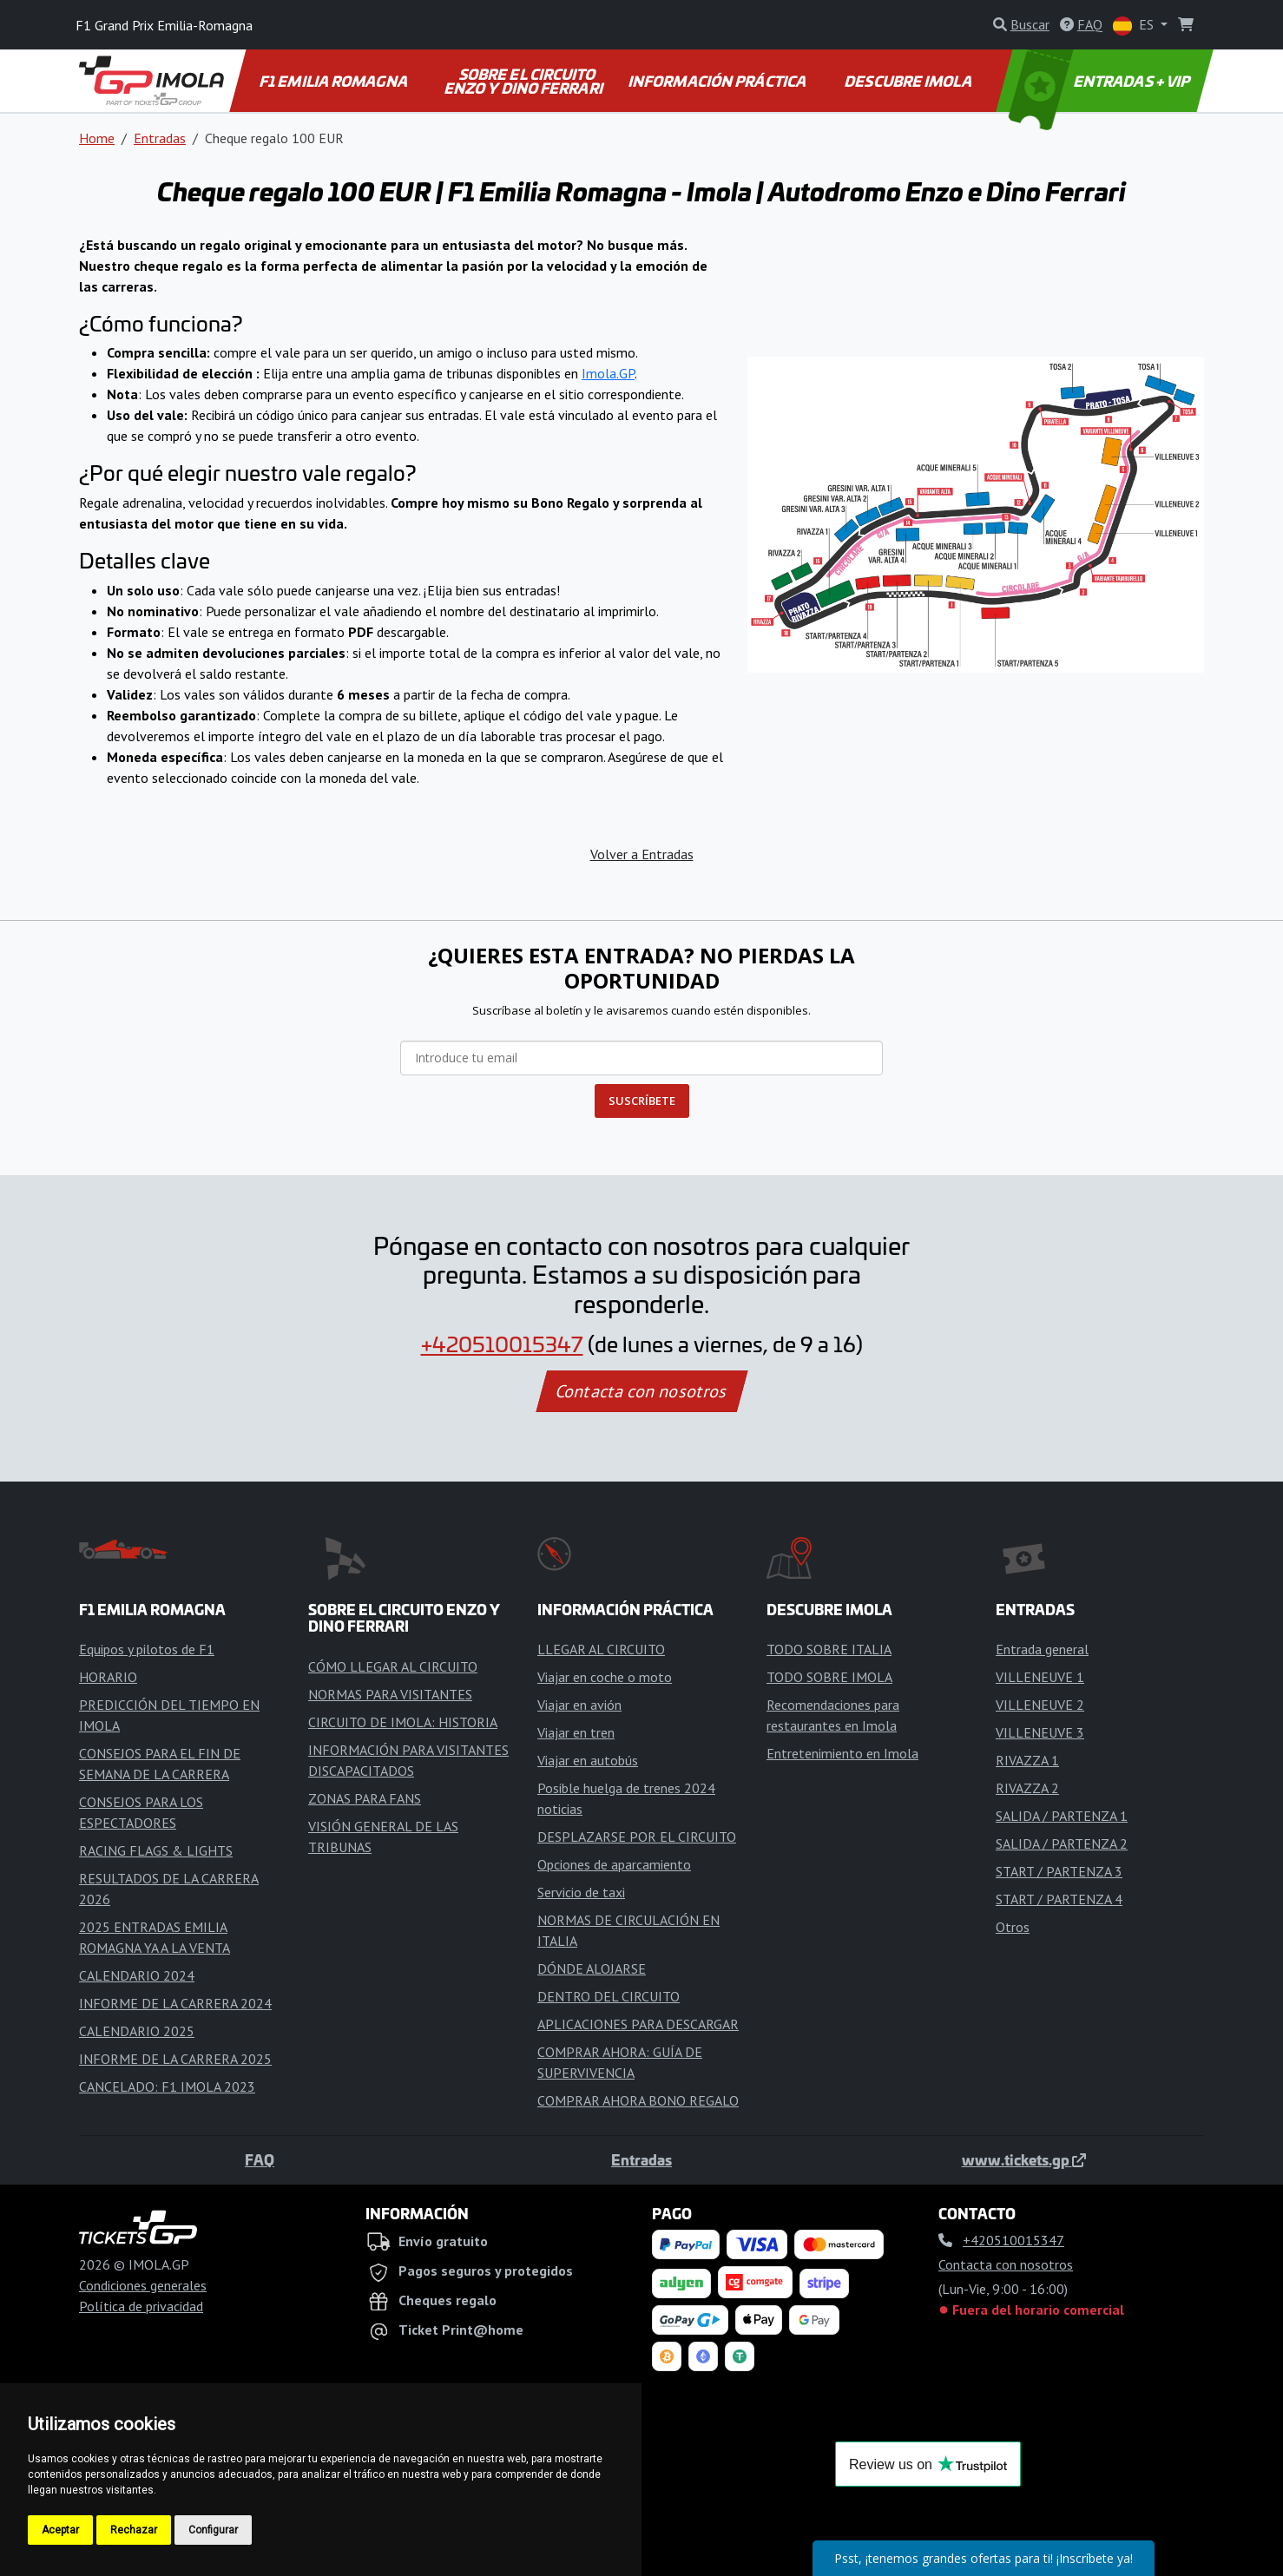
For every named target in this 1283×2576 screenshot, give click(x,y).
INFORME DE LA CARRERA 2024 (175, 2003)
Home (97, 138)
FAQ (259, 2159)
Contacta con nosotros (641, 1391)
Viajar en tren (576, 1732)
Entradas (160, 138)
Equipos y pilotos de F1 (146, 1649)
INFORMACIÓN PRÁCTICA (717, 80)
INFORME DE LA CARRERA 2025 (175, 2058)
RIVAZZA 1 (1027, 1760)
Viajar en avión (579, 1704)
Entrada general (1042, 1649)
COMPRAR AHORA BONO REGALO (638, 2100)
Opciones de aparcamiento (614, 1864)
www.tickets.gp (1024, 2159)
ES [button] (1135, 26)
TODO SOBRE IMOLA (829, 1677)
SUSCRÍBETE (642, 1100)
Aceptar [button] (60, 2530)
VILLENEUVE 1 (1040, 1677)
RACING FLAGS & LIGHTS (156, 1850)
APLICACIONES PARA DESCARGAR (638, 2024)
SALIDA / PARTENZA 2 (1062, 1843)
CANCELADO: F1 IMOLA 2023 (167, 2086)
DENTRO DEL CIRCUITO (608, 1996)
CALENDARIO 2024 (136, 1975)
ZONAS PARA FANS (364, 1798)
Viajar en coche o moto (604, 1677)
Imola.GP (608, 373)
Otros (1013, 1926)
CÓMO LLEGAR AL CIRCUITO (392, 1666)
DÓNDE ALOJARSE (591, 1968)
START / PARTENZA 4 (1059, 1899)
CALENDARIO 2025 (136, 2031)
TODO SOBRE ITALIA (829, 1649)
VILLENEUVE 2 (1040, 1704)
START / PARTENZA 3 (1059, 1871)
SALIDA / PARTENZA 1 (1062, 1815)
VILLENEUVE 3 (1040, 1732)
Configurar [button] (213, 2530)
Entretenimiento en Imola (842, 1753)
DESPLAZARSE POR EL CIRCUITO (636, 1836)
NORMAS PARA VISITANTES (390, 1694)
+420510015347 (502, 1343)
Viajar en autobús (587, 1760)
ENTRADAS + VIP (1101, 80)
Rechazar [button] (133, 2530)
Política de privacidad (141, 2306)
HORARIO (108, 1677)
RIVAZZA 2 (1027, 1788)
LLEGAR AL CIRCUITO (601, 1649)
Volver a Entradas (642, 854)
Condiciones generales (143, 2285)
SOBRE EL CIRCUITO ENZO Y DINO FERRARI (525, 80)
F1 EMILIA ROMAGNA (334, 80)
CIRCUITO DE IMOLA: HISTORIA (402, 1722)
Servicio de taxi (581, 1892)
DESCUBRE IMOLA (909, 80)
